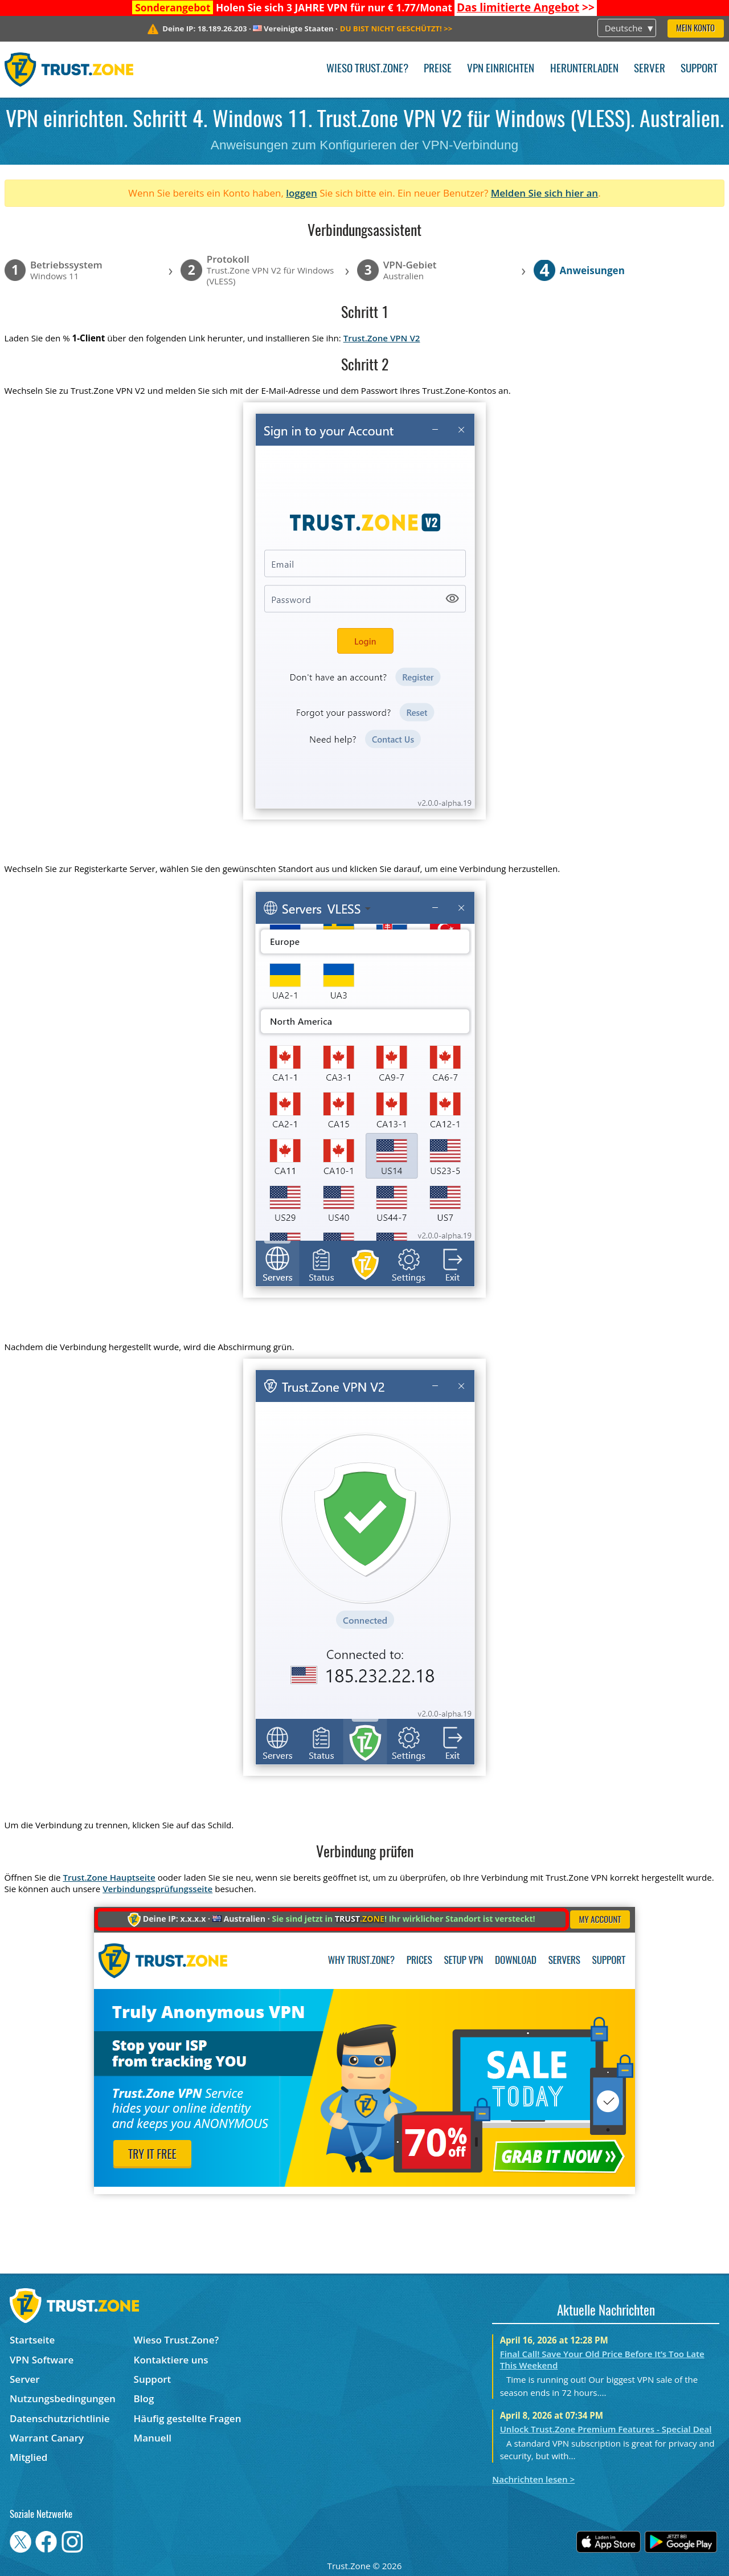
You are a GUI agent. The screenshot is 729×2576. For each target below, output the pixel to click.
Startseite (32, 2339)
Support (699, 69)
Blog (144, 2398)
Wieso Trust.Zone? (367, 69)
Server (649, 69)
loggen (301, 192)
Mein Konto (695, 29)
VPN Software (41, 2359)
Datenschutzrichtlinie (60, 2418)
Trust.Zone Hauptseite (109, 1877)
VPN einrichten (500, 69)
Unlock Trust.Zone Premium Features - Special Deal (606, 2429)
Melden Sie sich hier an (545, 192)
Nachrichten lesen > (533, 2479)
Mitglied (28, 2457)
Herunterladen (584, 69)
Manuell (152, 2437)
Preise (438, 69)
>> (526, 7)
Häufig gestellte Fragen (187, 2418)
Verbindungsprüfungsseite (157, 1888)
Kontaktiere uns (171, 2359)
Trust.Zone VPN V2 (381, 338)
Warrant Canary (47, 2437)
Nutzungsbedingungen (63, 2398)
